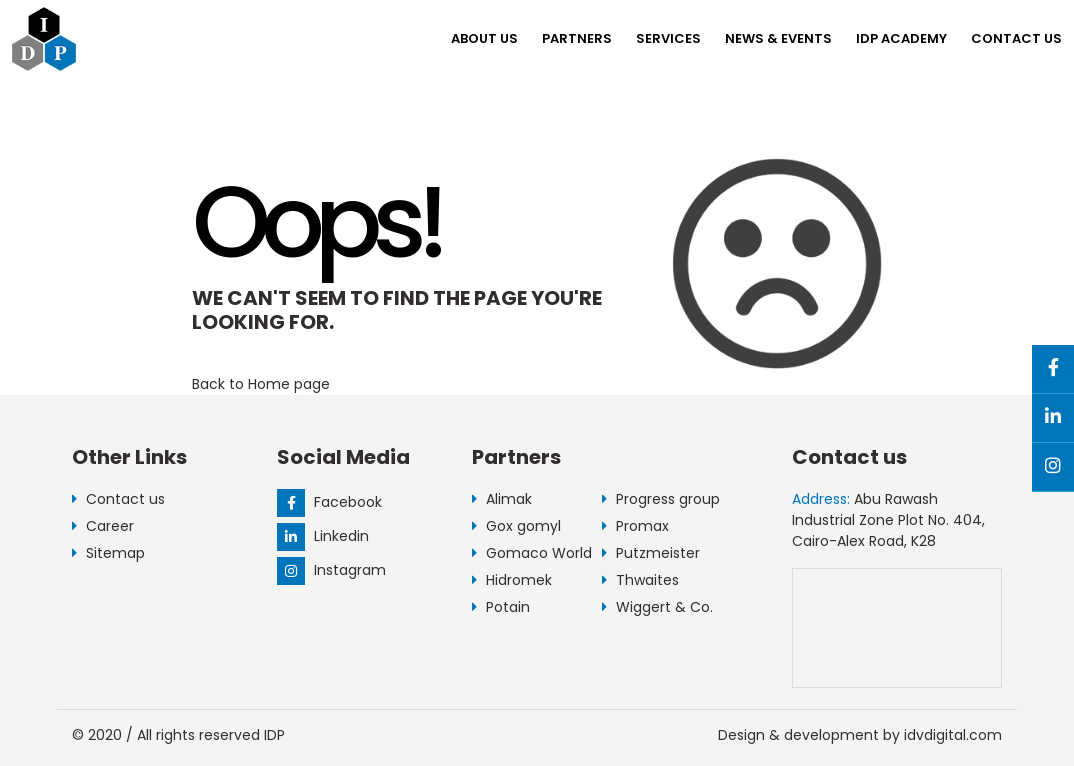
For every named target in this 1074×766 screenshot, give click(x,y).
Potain (501, 607)
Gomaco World (532, 553)
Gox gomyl (516, 526)
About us (484, 38)
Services (668, 38)
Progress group (661, 499)
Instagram (331, 570)
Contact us (1016, 38)
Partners (577, 38)
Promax (635, 526)
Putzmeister (651, 553)
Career (103, 526)
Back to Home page (261, 384)
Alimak (502, 499)
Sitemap (108, 553)
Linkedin (323, 536)
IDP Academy (901, 38)
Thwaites (640, 580)
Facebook (329, 502)
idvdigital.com (953, 735)
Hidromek (512, 580)
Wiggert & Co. (657, 607)
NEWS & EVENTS (778, 38)
